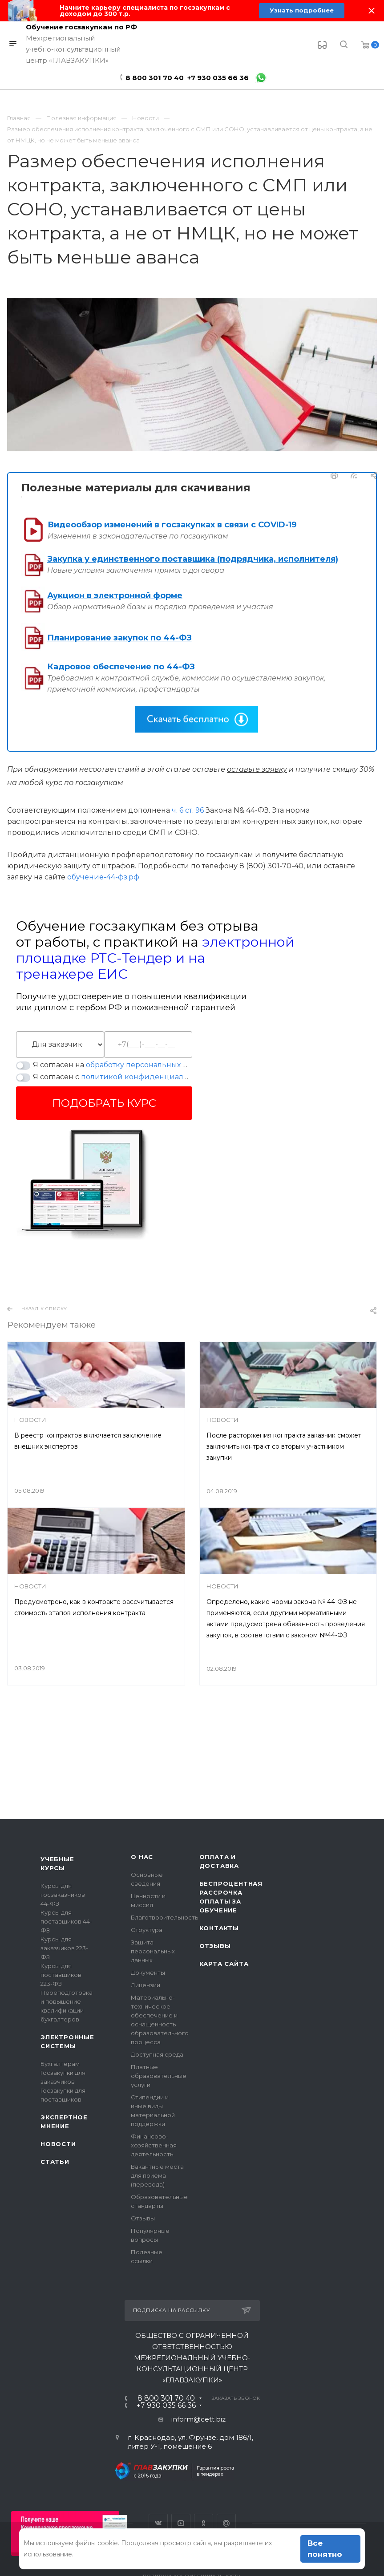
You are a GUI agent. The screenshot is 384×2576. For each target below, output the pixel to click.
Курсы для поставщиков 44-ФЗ (66, 1921)
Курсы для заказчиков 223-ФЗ (64, 1948)
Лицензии (145, 1985)
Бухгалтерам (60, 2063)
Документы (148, 1972)
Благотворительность (164, 1917)
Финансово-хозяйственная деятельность (154, 2145)
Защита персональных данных (153, 1951)
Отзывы (143, 2218)
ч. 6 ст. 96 (188, 810)
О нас (142, 1856)
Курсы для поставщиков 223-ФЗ (60, 1974)
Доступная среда (157, 2054)
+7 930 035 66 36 (218, 77)
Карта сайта (224, 1963)
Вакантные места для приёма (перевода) (157, 2175)
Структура (146, 1929)
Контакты (219, 1928)
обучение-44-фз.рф (103, 877)
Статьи (54, 2161)
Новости (58, 2143)
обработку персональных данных (148, 1065)
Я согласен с (112, 1077)
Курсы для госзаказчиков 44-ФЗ (62, 1894)
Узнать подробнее (302, 11)
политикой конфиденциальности (145, 1077)
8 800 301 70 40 (154, 77)
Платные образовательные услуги (158, 2075)
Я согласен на (112, 1065)
